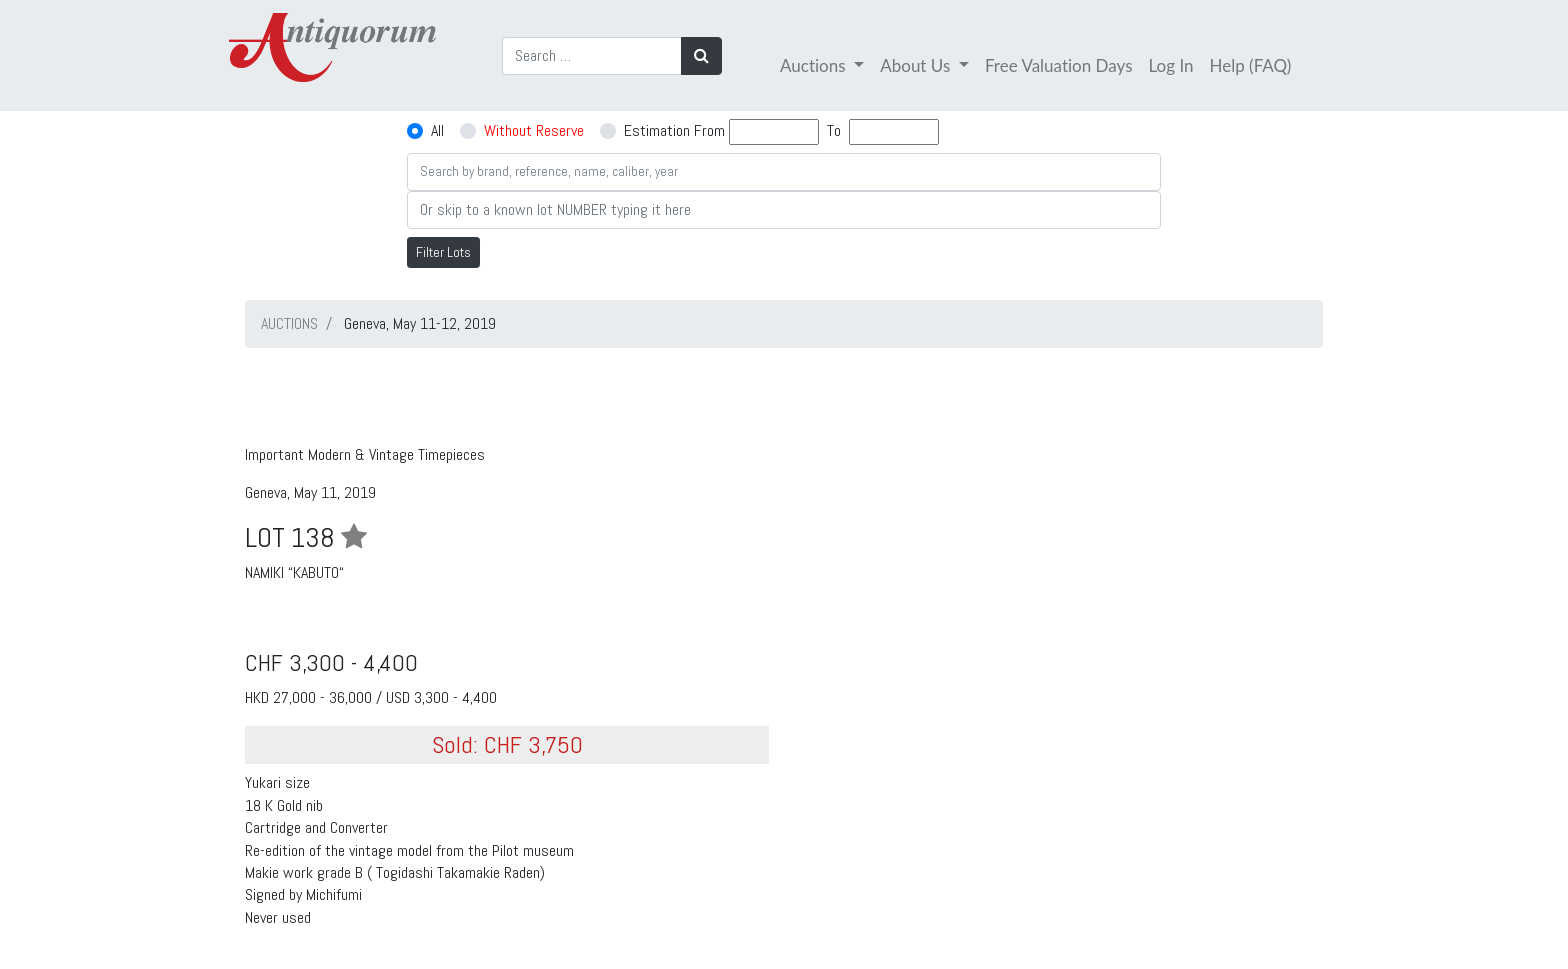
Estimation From (674, 130)
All (437, 130)
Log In (1171, 65)
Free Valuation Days (1059, 65)
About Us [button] (917, 65)
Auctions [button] (815, 65)
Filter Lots (443, 252)
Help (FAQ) (1251, 65)
